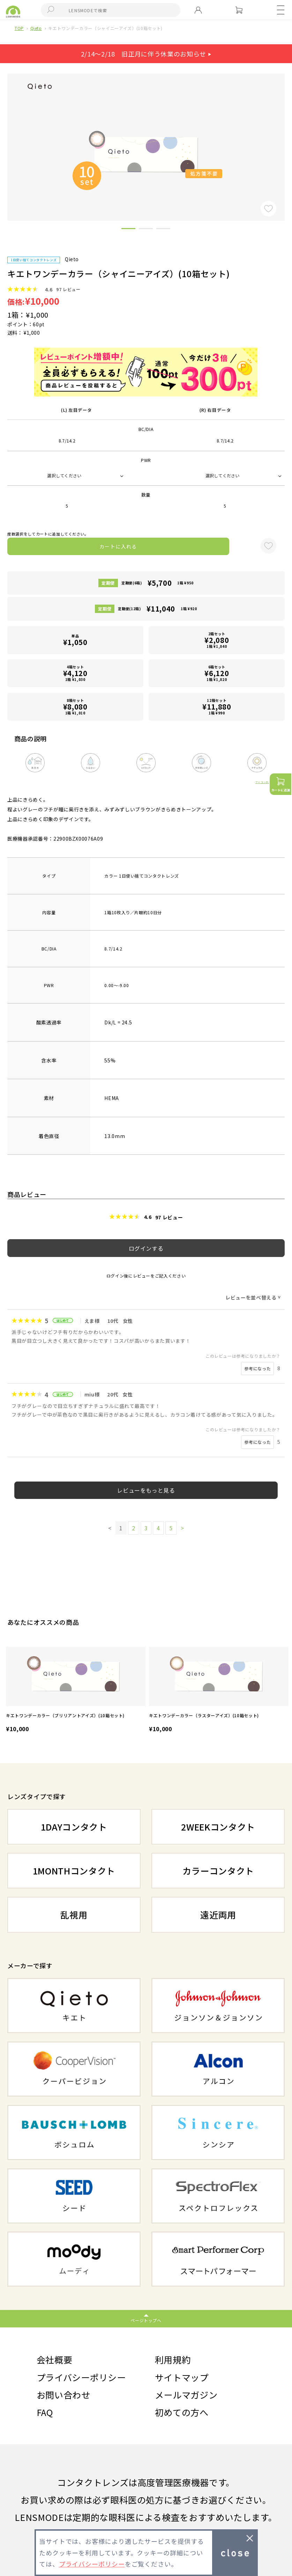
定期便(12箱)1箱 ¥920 (157, 609)
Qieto (36, 28)
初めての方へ (182, 2412)
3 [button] (163, 230)
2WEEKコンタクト (218, 1826)
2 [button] (146, 230)
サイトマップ (182, 2377)
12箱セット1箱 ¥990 (216, 706)
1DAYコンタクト (74, 1826)
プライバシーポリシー (81, 2377)
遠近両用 (218, 1914)
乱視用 (73, 1914)
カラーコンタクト (218, 1870)
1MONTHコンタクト (74, 1870)
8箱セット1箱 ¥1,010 (75, 706)
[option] (75, 1690)
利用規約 (173, 2359)
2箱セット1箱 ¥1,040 (216, 640)
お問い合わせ (63, 2394)
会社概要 (55, 2359)
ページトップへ (146, 2320)
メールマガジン (186, 2394)
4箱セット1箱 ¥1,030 (75, 673)
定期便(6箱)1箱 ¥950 (157, 583)
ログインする (146, 1248)
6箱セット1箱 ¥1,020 (216, 673)
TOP (19, 28)
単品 (75, 640)
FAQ (45, 2412)
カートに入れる (118, 546)
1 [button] (128, 230)
